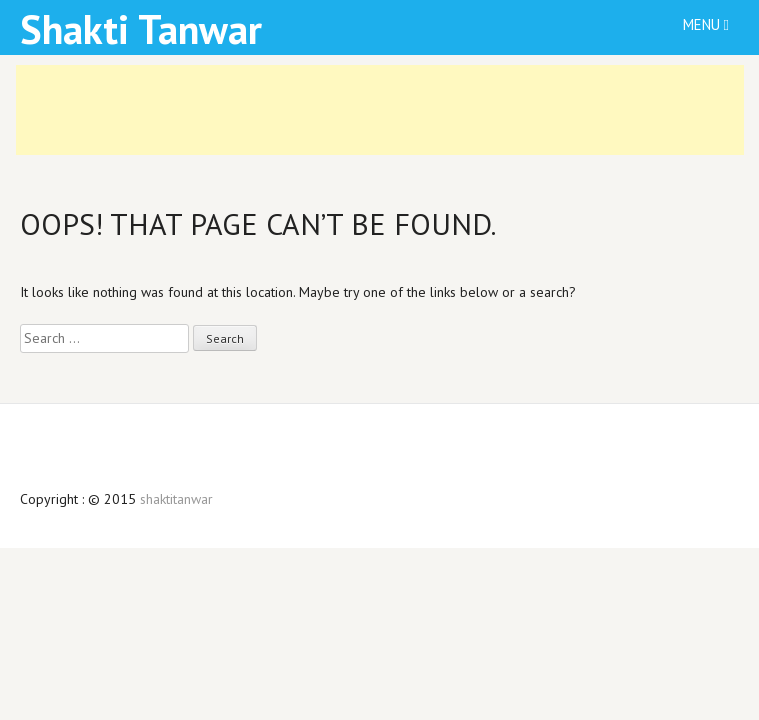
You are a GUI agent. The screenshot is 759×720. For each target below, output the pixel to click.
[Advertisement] (380, 110)
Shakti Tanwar (141, 29)
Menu (706, 24)
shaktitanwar (176, 499)
